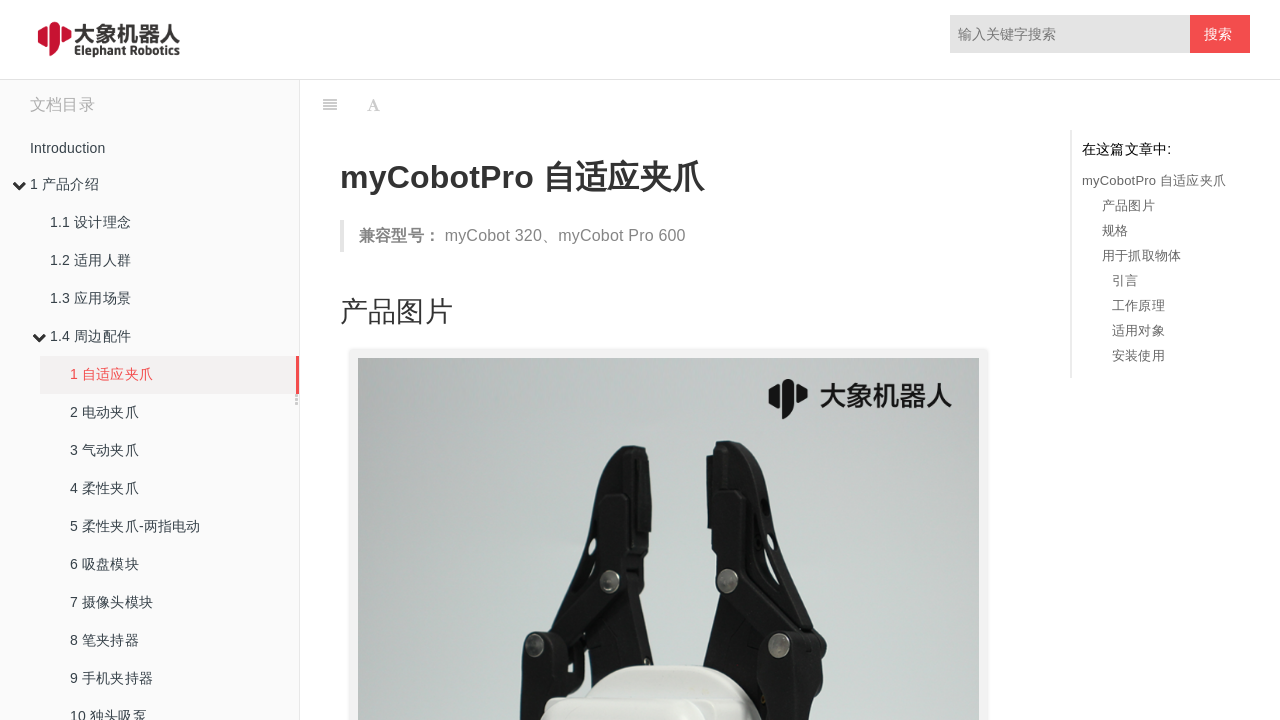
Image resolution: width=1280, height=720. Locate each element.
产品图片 (1128, 205)
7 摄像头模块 (111, 602)
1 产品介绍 (55, 184)
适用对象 (1138, 330)
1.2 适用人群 (90, 260)
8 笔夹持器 (104, 640)
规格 (1115, 230)
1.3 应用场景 (90, 298)
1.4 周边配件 (81, 336)
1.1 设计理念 (90, 222)
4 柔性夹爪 (104, 488)
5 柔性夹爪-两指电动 (135, 526)
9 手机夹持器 (111, 678)
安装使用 (1138, 355)
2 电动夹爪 (104, 412)
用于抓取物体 (1141, 255)
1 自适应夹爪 (111, 374)
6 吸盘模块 (104, 564)
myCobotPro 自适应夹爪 (1154, 180)
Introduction (68, 148)
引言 (1125, 280)
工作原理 (1138, 305)
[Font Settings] (373, 105)
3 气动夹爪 (104, 450)
